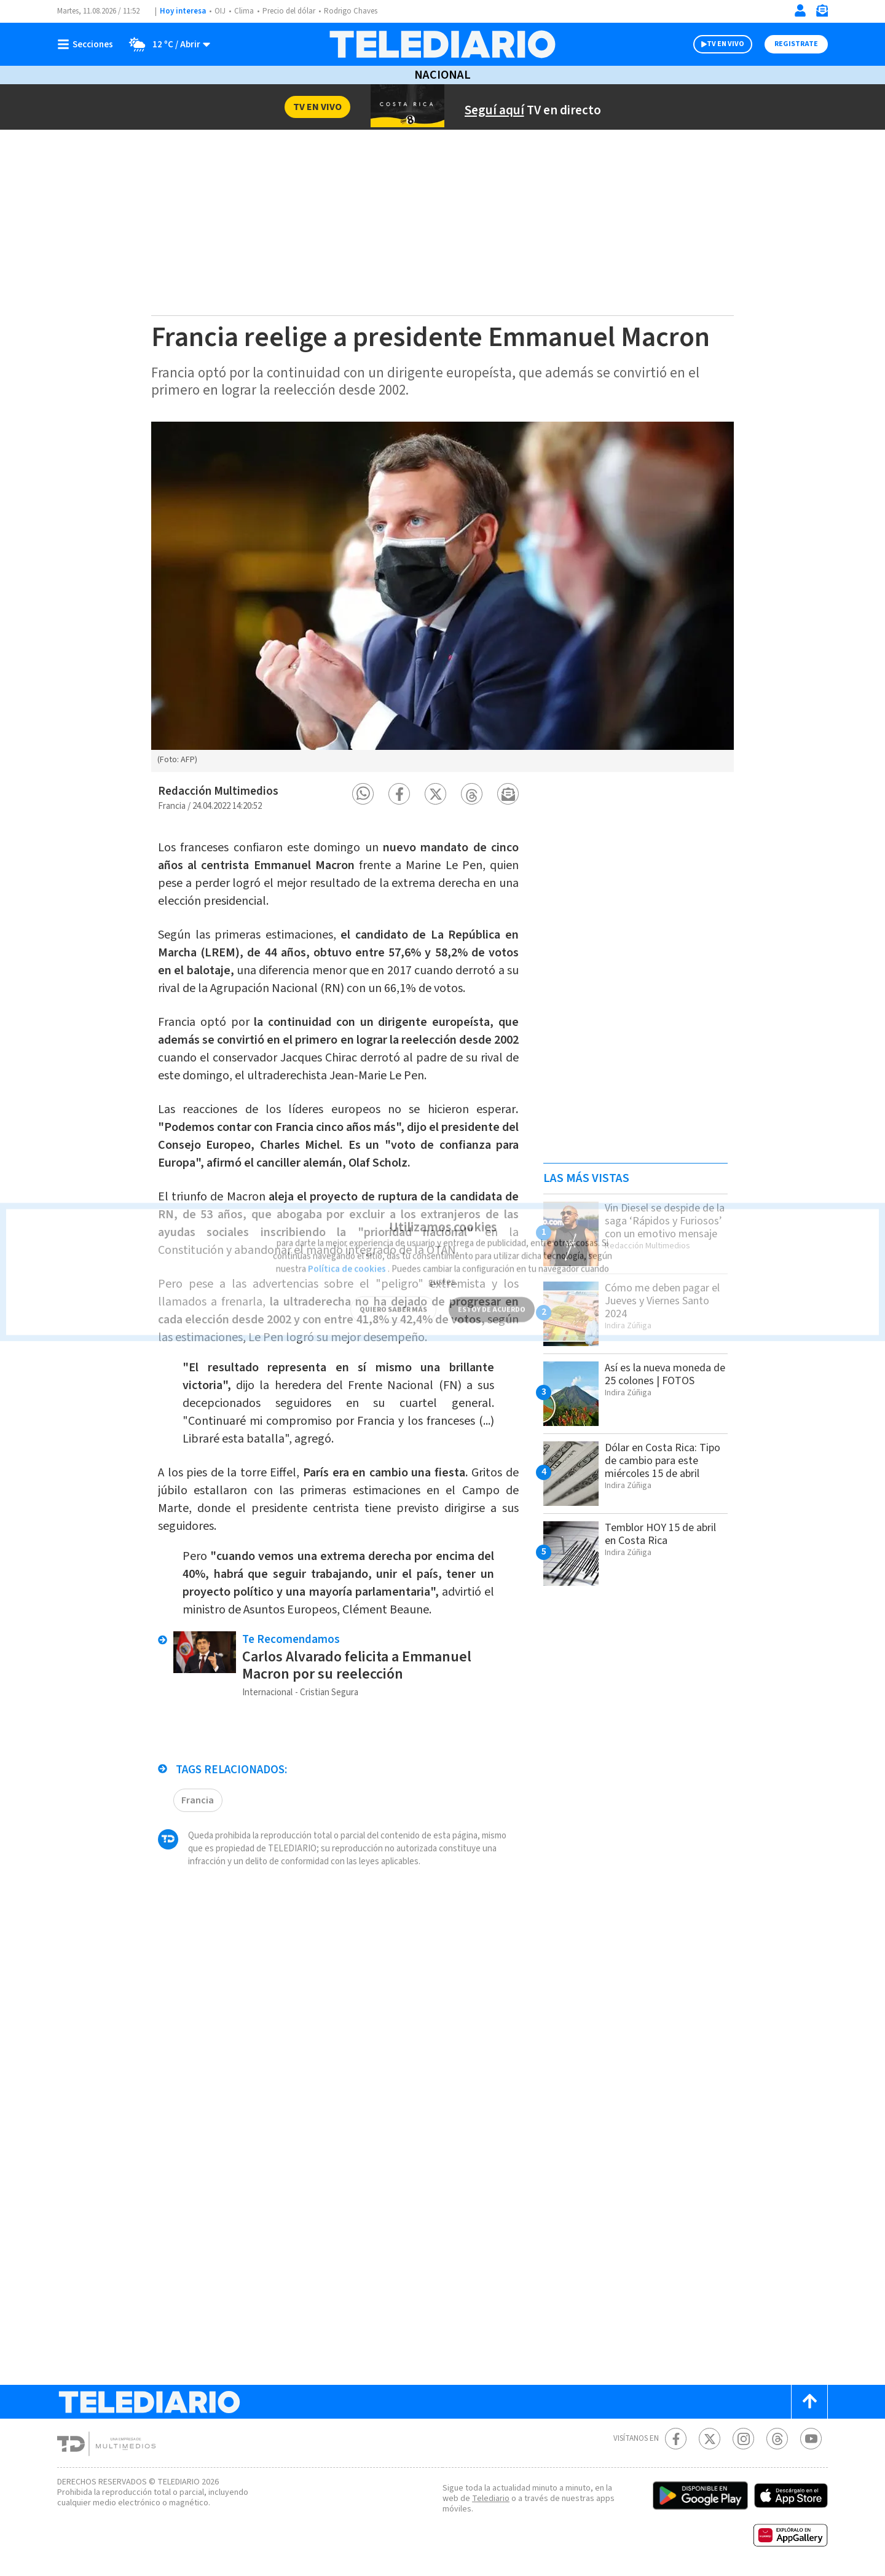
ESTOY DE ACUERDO (491, 1292)
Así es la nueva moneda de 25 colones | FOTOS (664, 1374)
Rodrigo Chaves (357, 11)
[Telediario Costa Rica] (442, 44)
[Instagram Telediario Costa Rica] (743, 2438)
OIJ (220, 11)
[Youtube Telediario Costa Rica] (811, 2438)
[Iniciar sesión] (800, 10)
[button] (363, 794)
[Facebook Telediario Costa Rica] (675, 2438)
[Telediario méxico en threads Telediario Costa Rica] (777, 2438)
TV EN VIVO (725, 44)
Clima (245, 11)
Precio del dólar (292, 11)
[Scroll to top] (809, 2402)
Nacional (442, 75)
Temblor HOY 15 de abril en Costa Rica (665, 1533)
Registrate (796, 44)
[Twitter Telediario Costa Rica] (709, 2438)
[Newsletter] (822, 13)
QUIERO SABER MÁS (393, 1292)
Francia (197, 1830)
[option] (442, 597)
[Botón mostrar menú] (88, 44)
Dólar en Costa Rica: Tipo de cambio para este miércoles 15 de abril (656, 1466)
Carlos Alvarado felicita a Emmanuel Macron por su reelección (360, 1695)
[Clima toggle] (166, 44)
